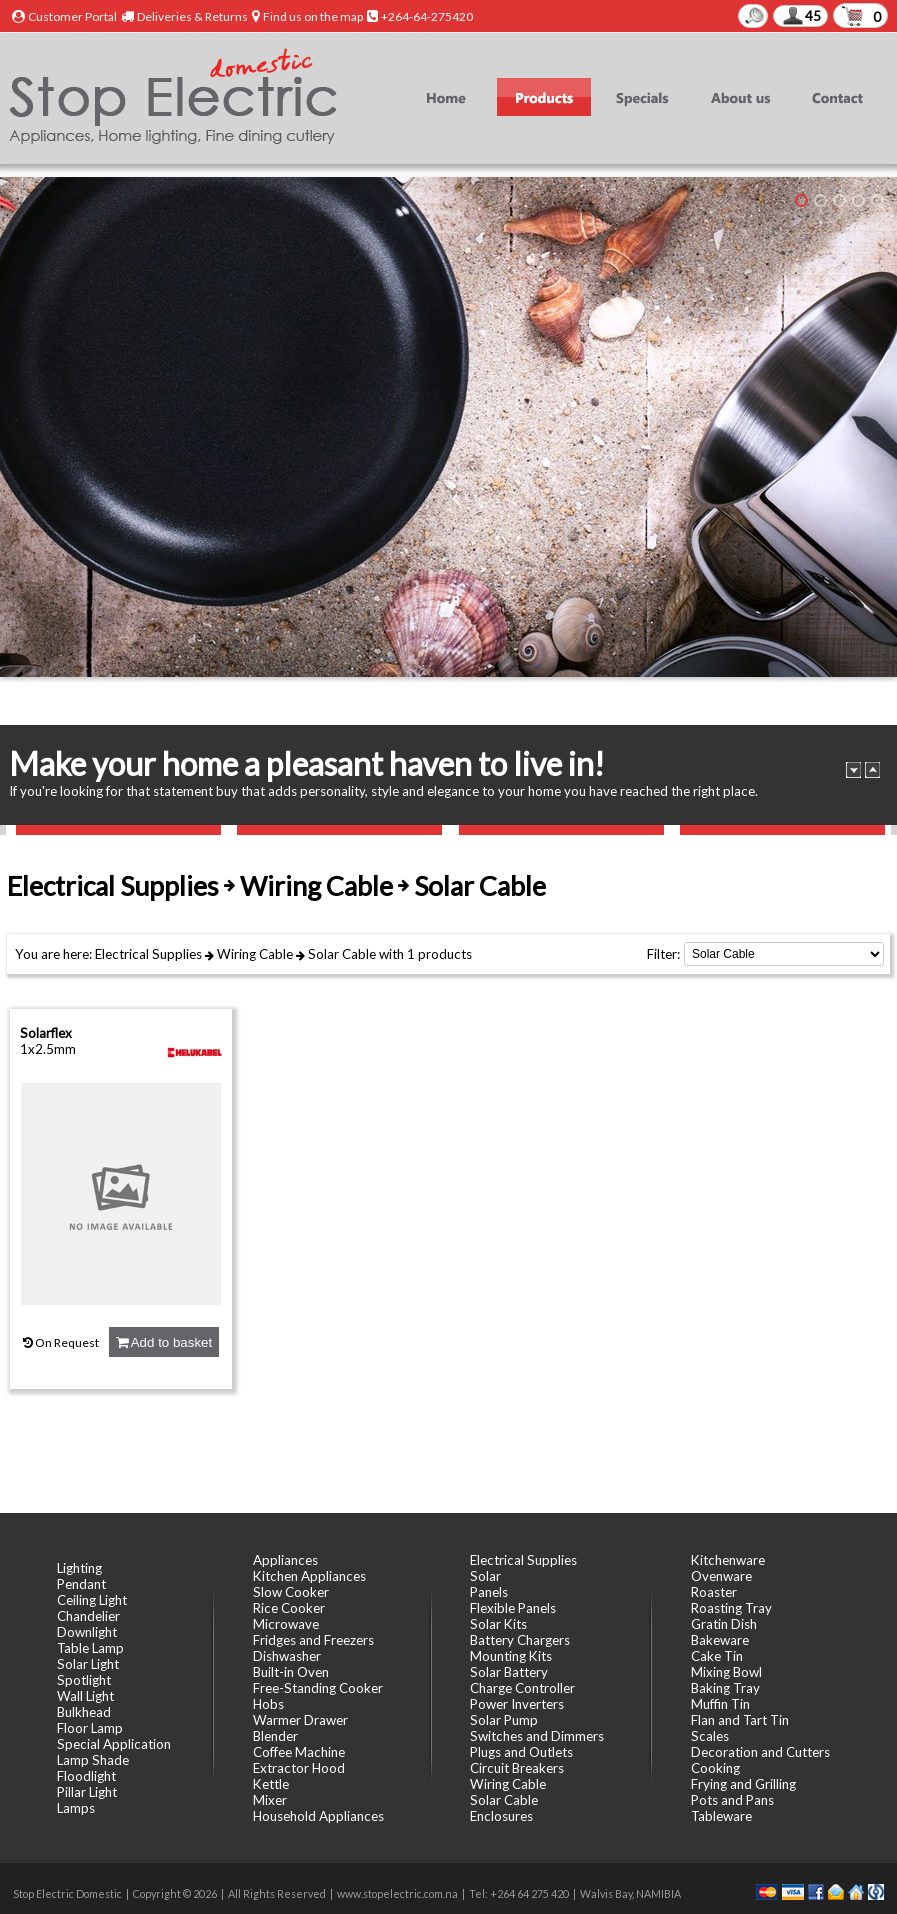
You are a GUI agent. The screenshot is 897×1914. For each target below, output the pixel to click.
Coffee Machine (299, 1752)
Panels (489, 1592)
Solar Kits (498, 1624)
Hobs (268, 1704)
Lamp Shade (93, 1760)
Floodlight (86, 1776)
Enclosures (501, 1816)
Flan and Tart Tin (740, 1720)
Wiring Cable (255, 954)
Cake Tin (717, 1656)
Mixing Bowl (726, 1672)
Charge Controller (522, 1688)
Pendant (81, 1584)
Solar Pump (504, 1720)
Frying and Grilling (743, 1784)
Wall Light (85, 1696)
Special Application (114, 1744)
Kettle (271, 1784)
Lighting (79, 1568)
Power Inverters (517, 1704)
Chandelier (88, 1616)
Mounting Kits (511, 1656)
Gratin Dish (724, 1624)
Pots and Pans (732, 1800)
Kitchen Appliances (309, 1576)
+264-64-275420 (427, 16)
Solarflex (46, 1033)
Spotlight (84, 1680)
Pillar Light (87, 1792)
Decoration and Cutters (760, 1752)
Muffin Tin (720, 1704)
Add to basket (164, 1342)
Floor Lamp (90, 1728)
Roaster (714, 1592)
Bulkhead (84, 1712)
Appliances (285, 1560)
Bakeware (720, 1640)
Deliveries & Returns (192, 16)
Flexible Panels (513, 1608)
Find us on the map (313, 16)
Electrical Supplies (148, 954)
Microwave (286, 1624)
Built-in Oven (291, 1672)
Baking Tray (725, 1688)
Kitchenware (728, 1560)
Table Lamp (90, 1648)
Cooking (715, 1768)
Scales (710, 1736)
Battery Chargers (520, 1640)
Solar (485, 1576)
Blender (275, 1736)
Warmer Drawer (300, 1720)
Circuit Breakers (517, 1768)
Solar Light (88, 1664)
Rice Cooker (289, 1608)
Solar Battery (509, 1672)
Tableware (721, 1816)
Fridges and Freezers (313, 1640)
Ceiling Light (92, 1600)
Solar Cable (342, 954)
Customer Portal (72, 16)
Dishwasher (287, 1656)
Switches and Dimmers (537, 1736)
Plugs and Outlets (521, 1752)
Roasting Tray (731, 1608)
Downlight (87, 1632)
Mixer (270, 1800)
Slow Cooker (291, 1592)
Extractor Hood (299, 1768)
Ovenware (721, 1576)
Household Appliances (318, 1816)
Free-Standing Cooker (318, 1688)
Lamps (76, 1808)
